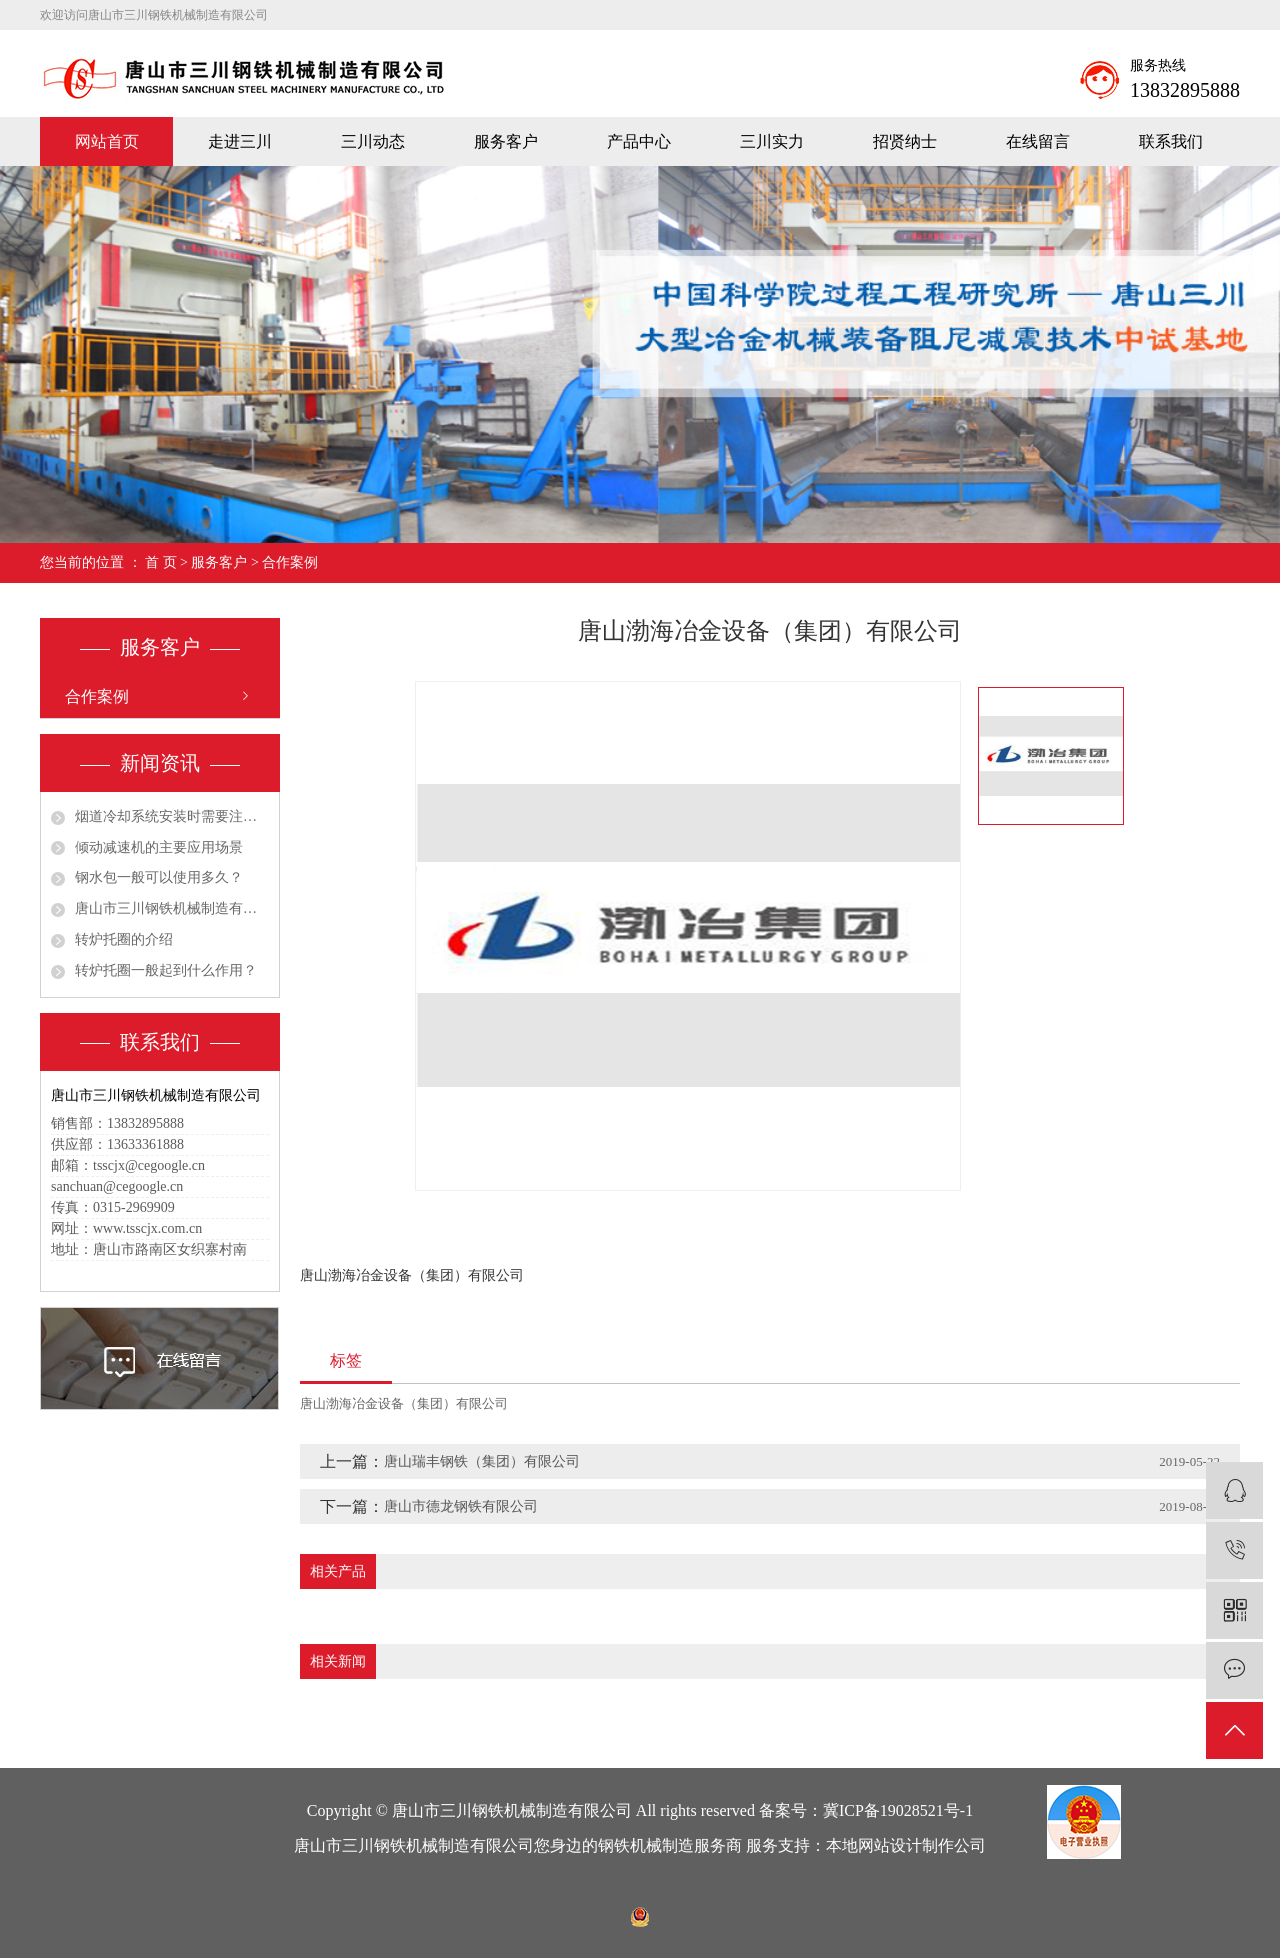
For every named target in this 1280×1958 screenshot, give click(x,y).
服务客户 (506, 141)
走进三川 (240, 141)
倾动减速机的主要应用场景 (159, 847)
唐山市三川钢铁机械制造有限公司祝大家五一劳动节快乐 (172, 908)
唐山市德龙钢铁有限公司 (461, 1506)
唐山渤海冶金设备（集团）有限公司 (404, 1403)
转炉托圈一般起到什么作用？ (166, 970)
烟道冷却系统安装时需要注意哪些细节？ (172, 816)
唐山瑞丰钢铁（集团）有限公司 (482, 1461)
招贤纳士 (905, 141)
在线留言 (1038, 141)
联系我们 (1171, 141)
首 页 (161, 562)
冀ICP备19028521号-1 (898, 1810)
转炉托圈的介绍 (124, 939)
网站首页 (107, 141)
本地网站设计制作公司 (906, 1845)
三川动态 (373, 141)
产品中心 (639, 141)
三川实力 (772, 141)
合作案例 (290, 562)
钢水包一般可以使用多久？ (159, 877)
